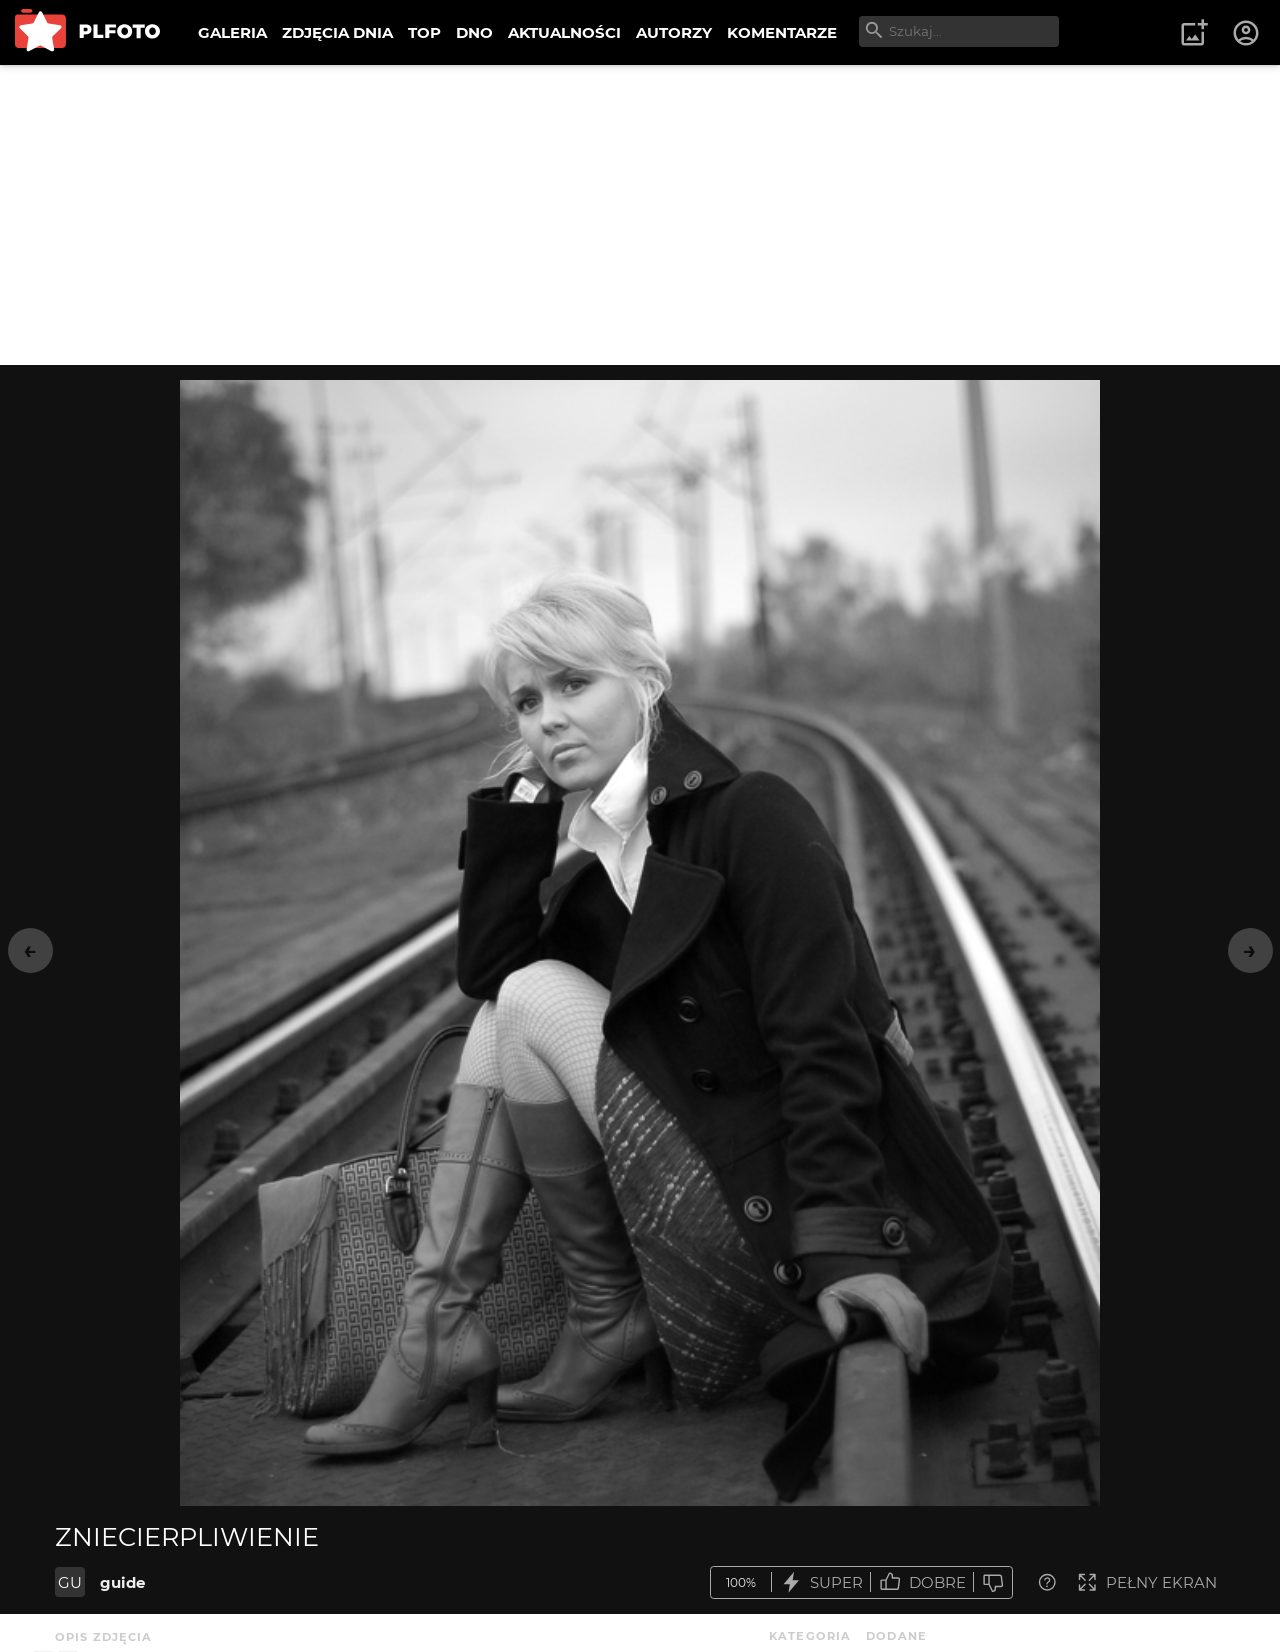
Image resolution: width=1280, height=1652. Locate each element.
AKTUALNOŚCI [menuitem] (564, 32)
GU (70, 1582)
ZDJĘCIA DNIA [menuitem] (337, 32)
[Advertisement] (640, 215)
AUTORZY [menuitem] (674, 32)
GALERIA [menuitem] (232, 32)
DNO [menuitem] (474, 32)
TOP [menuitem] (424, 32)
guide (122, 1582)
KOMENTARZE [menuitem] (782, 32)
